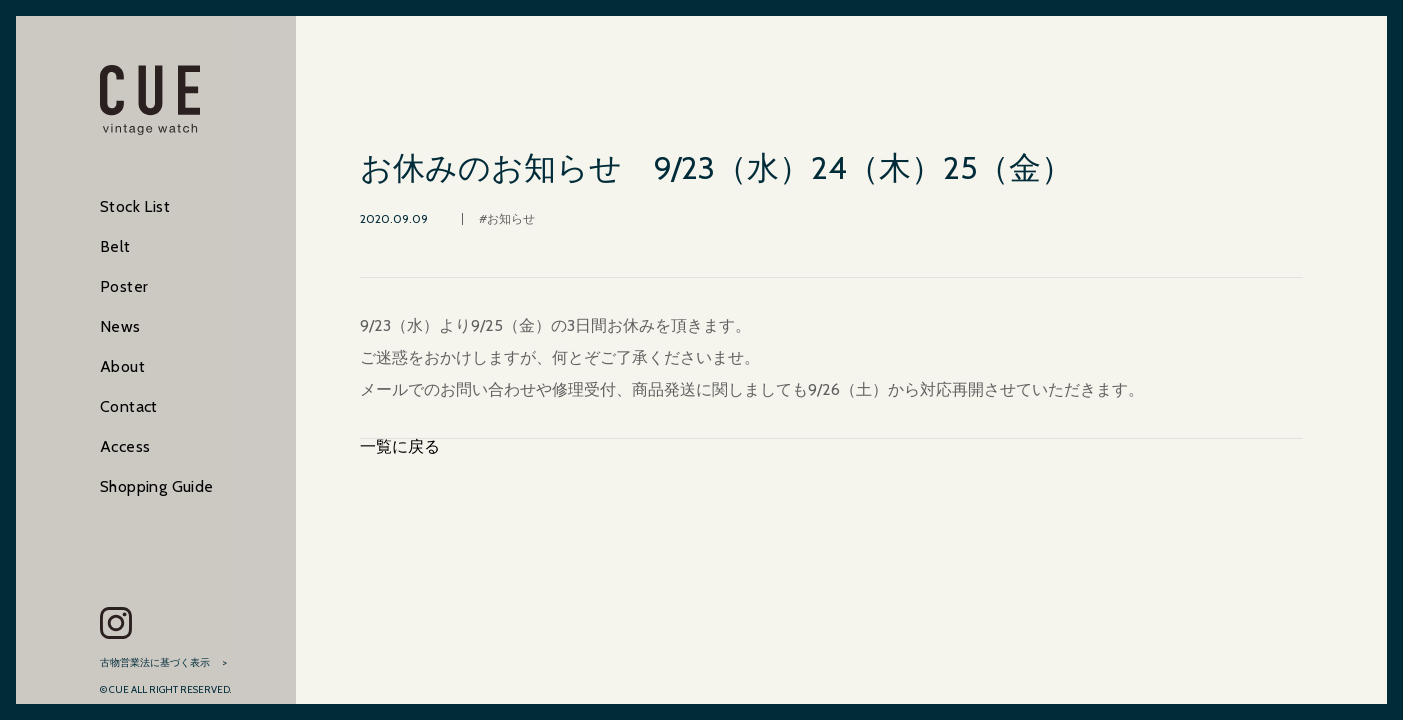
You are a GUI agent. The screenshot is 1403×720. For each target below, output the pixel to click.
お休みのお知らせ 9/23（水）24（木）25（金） (716, 168)
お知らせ (511, 218)
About (122, 366)
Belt (115, 246)
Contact (129, 406)
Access (125, 446)
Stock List (135, 206)
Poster (124, 286)
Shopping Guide (157, 486)
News (120, 326)
